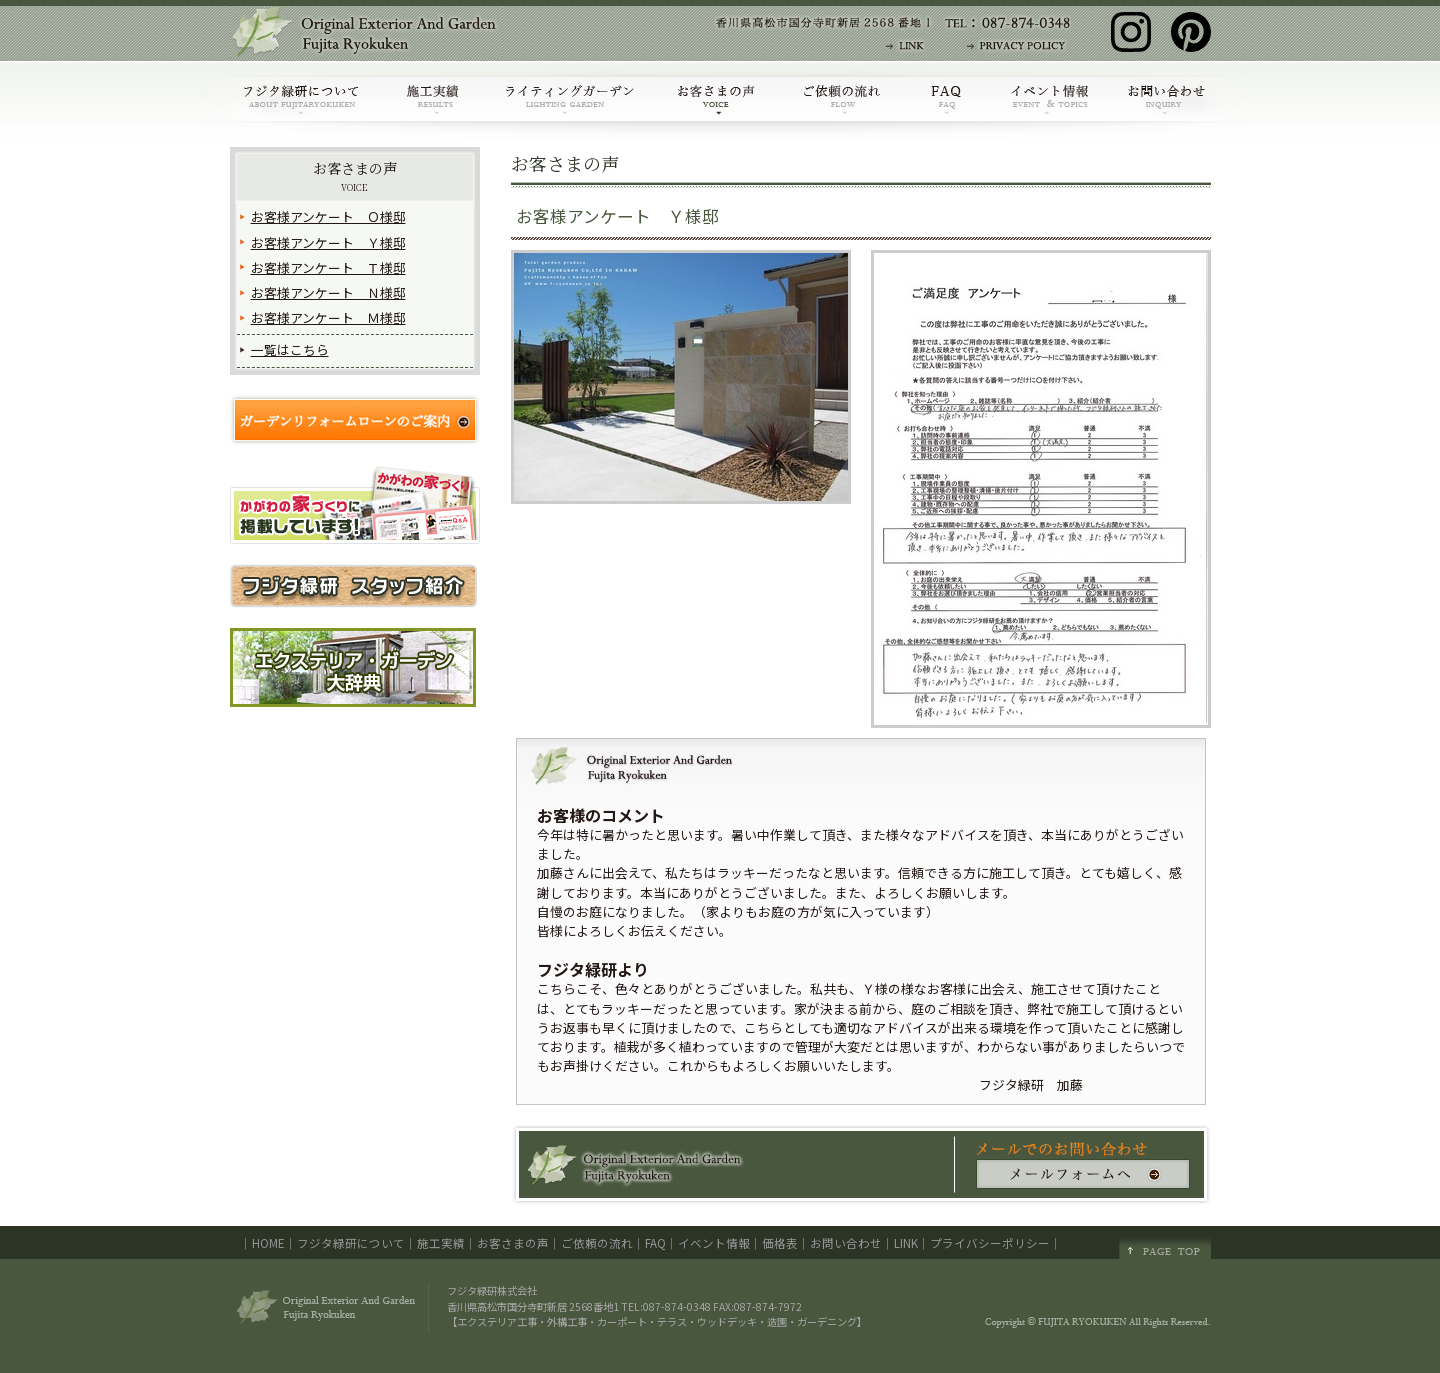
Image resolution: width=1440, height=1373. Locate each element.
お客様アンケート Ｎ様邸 (328, 292)
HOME (268, 1243)
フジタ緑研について (351, 1243)
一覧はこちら (290, 349)
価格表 (780, 1243)
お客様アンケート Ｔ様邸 (328, 267)
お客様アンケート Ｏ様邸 (328, 216)
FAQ (655, 1243)
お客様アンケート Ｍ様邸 (328, 317)
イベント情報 (714, 1243)
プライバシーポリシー (990, 1243)
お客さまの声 (355, 175)
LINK (906, 1243)
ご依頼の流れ (597, 1243)
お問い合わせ (846, 1243)
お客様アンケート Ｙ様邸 (328, 242)
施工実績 (441, 1243)
